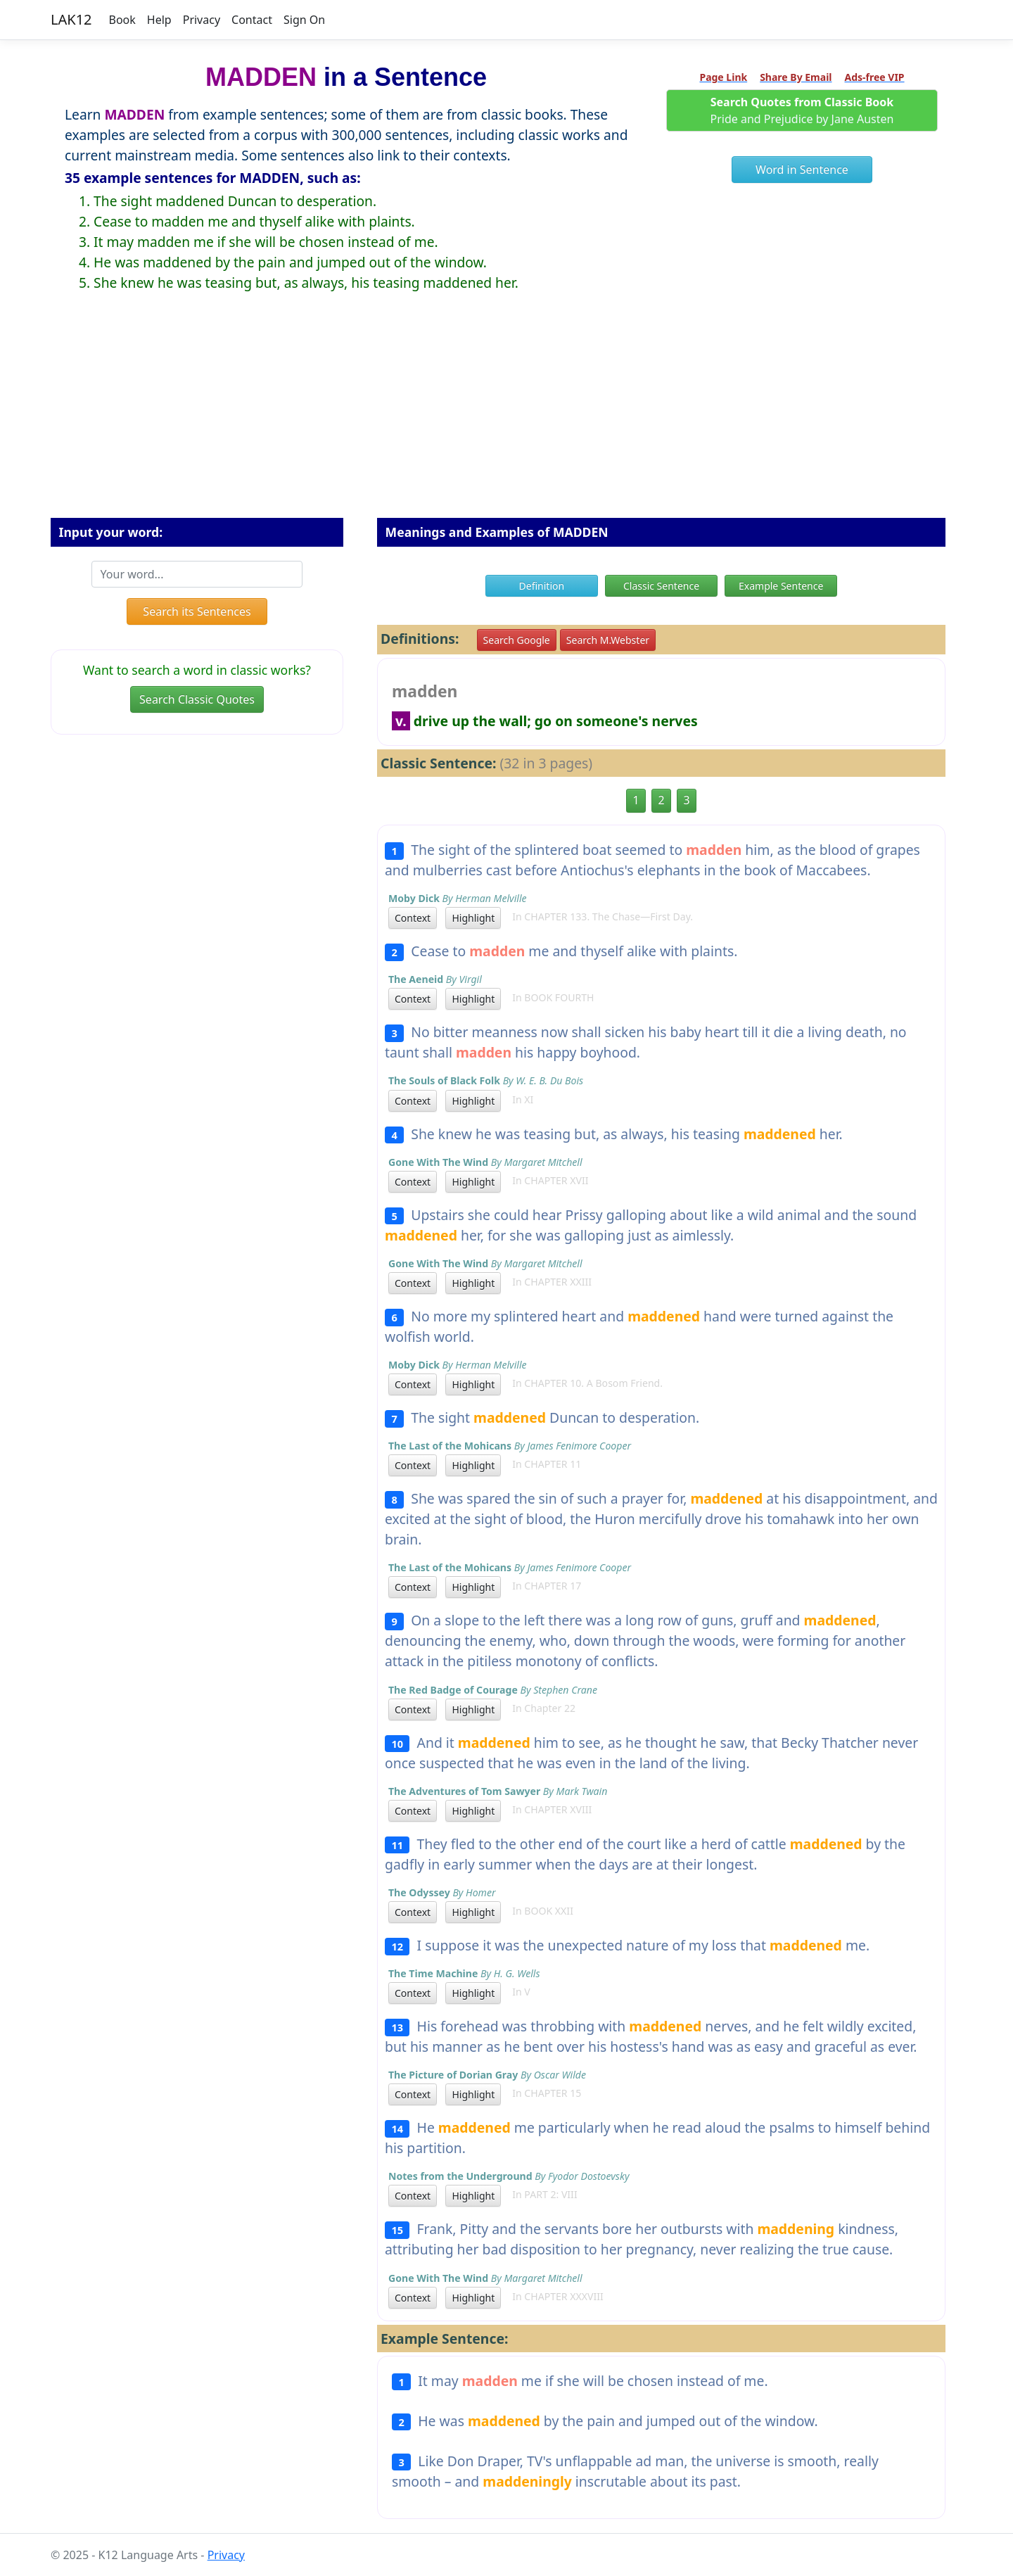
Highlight (473, 918)
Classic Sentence (661, 585)
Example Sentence (781, 585)
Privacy (201, 19)
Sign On (304, 19)
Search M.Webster (607, 640)
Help (159, 19)
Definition (542, 585)
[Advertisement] (506, 415)
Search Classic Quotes (197, 699)
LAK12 (71, 19)
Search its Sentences (196, 611)
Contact (251, 19)
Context (413, 918)
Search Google (516, 640)
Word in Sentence (802, 169)
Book (122, 19)
